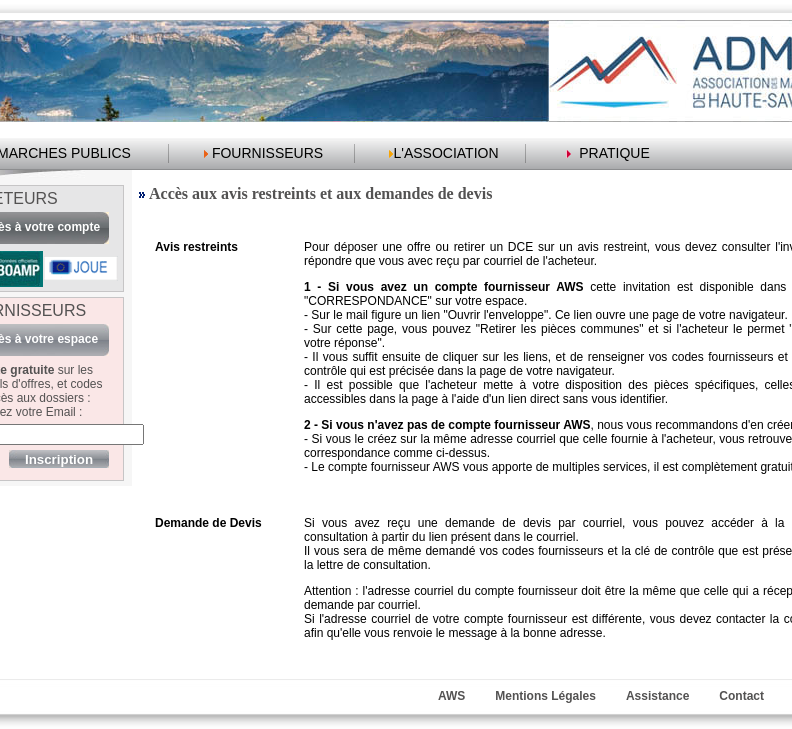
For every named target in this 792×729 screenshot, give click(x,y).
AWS (451, 696)
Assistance (657, 696)
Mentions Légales (545, 696)
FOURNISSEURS (267, 153)
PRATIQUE (614, 153)
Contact (741, 696)
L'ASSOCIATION (445, 153)
